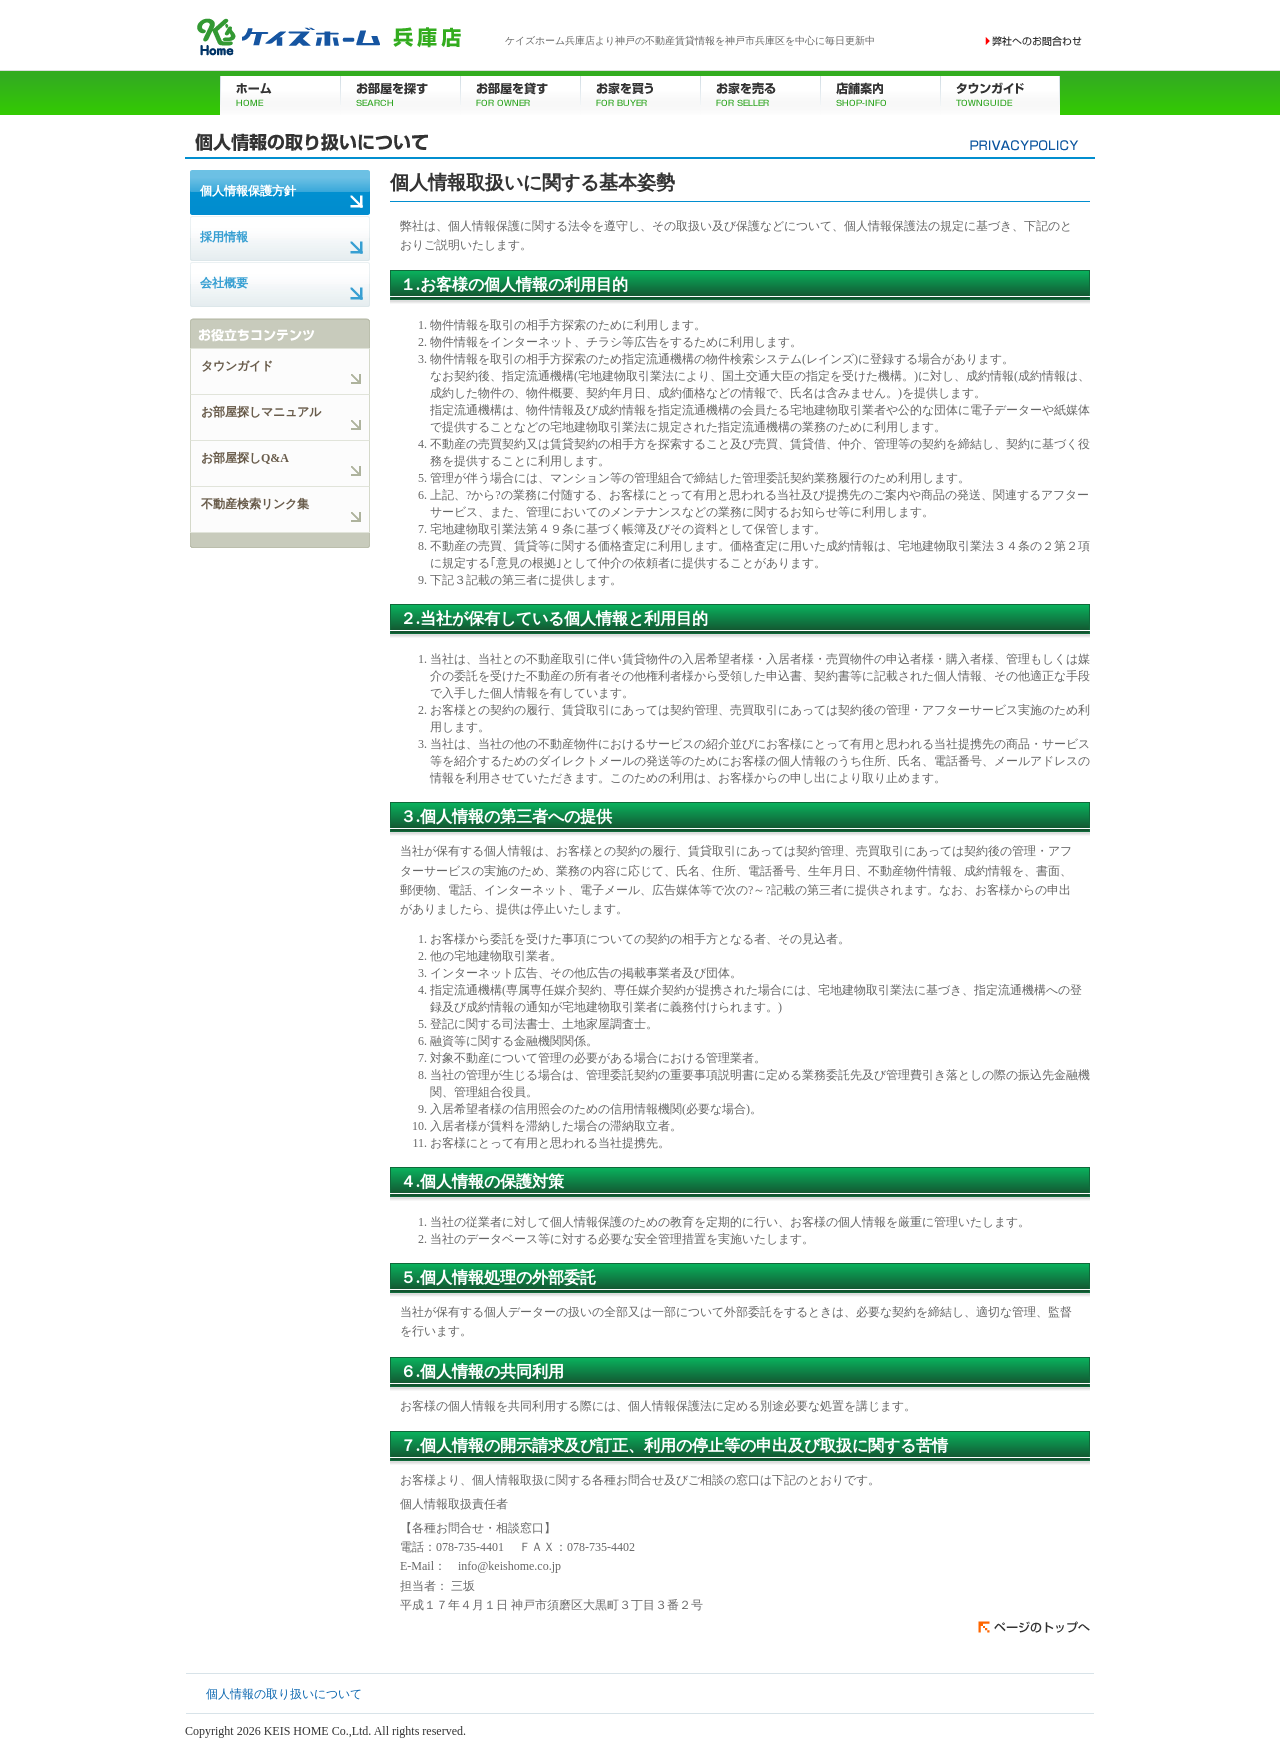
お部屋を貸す (520, 92)
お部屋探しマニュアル (261, 412)
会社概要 (224, 283)
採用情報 (224, 237)
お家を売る (760, 92)
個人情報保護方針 (248, 191)
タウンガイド (1000, 92)
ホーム (280, 92)
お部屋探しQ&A (245, 458)
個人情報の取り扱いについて (284, 1694)
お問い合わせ (1034, 41)
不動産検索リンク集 (255, 504)
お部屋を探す (400, 92)
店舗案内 (880, 92)
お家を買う (640, 92)
